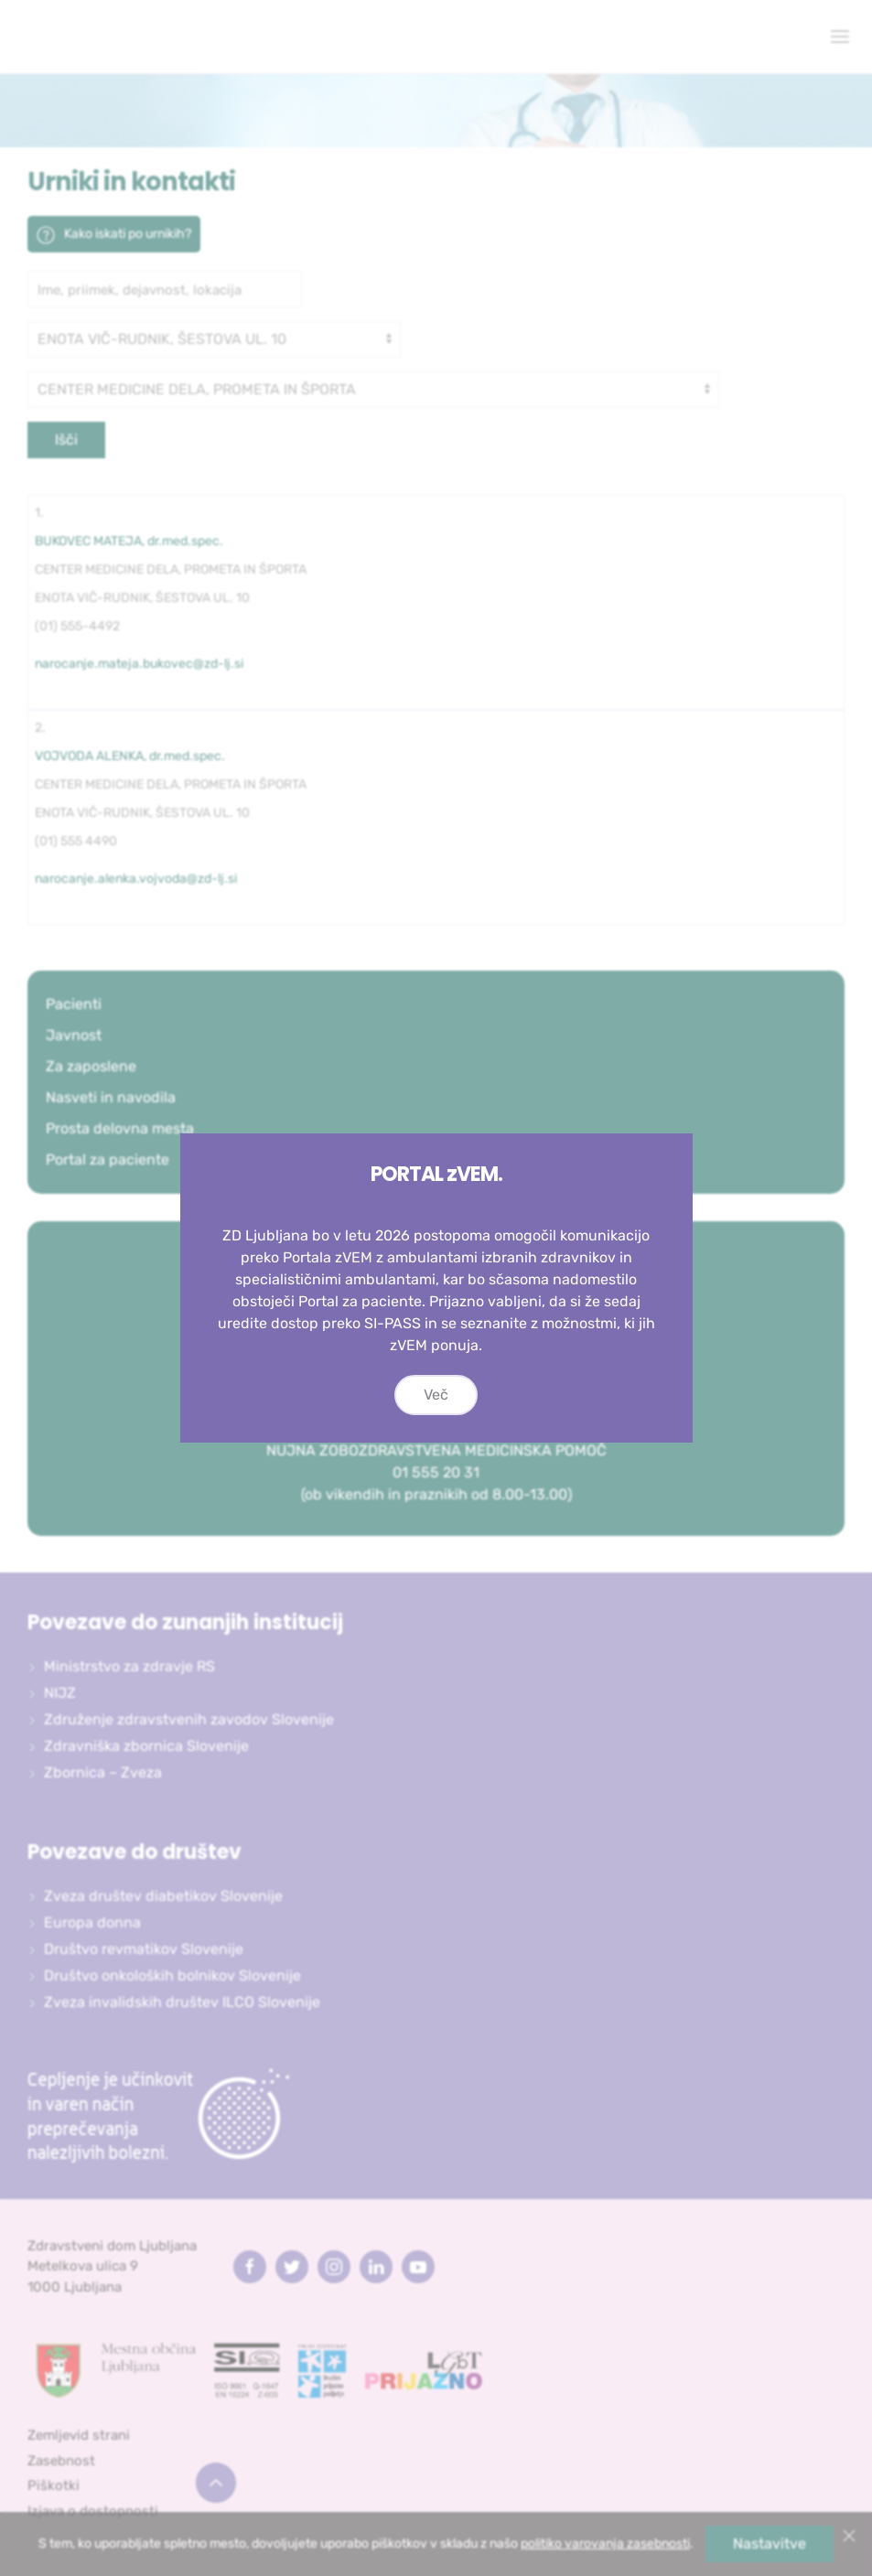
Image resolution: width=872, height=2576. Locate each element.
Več (436, 1394)
